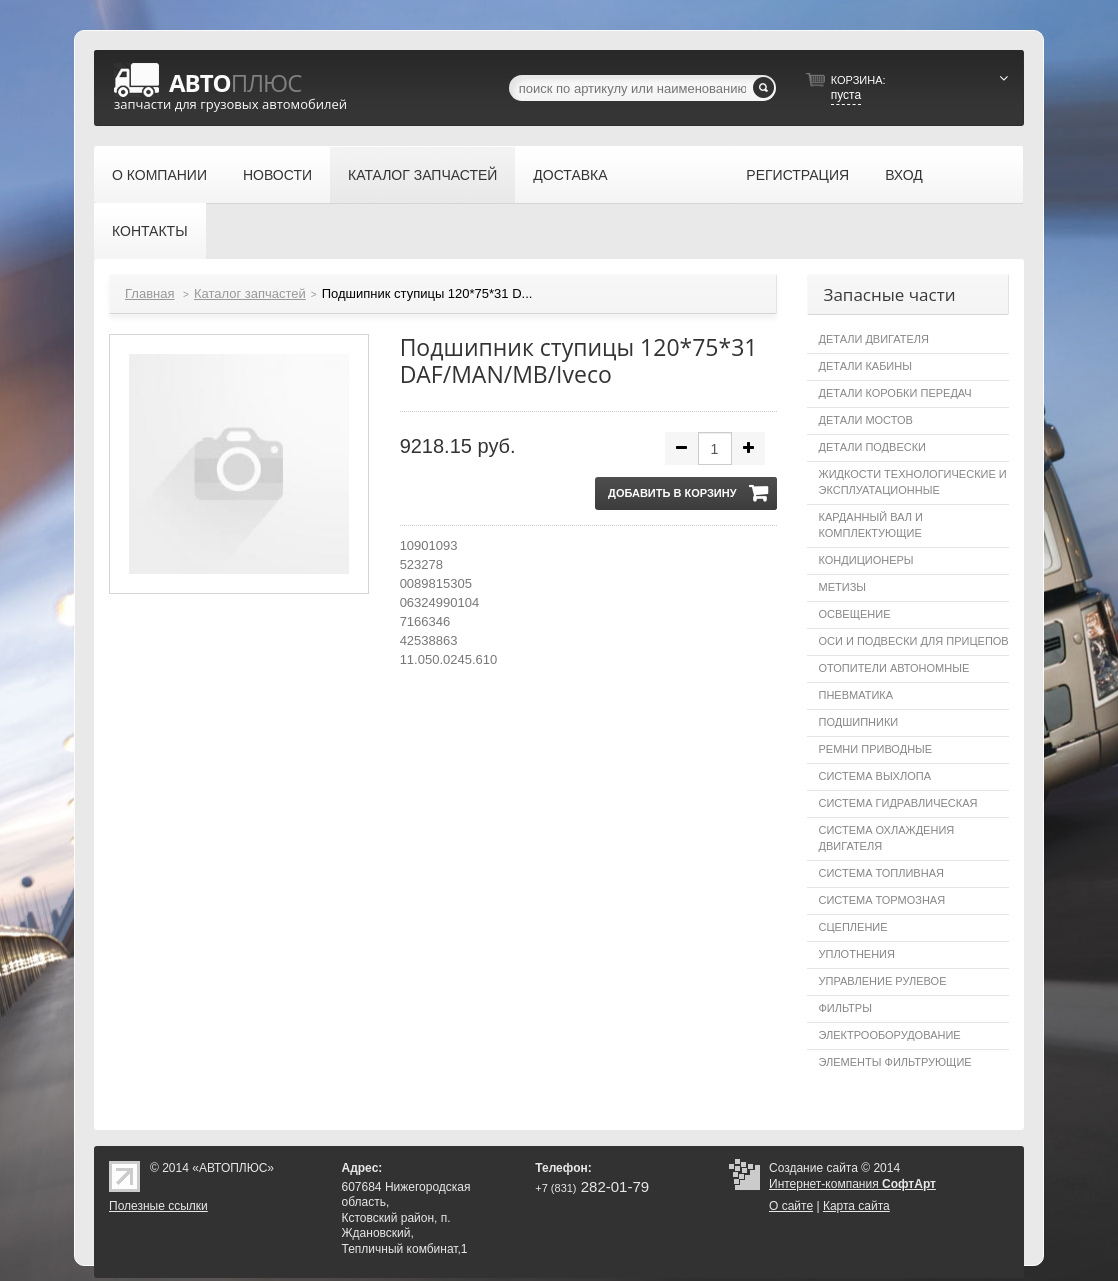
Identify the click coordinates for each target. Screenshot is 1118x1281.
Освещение (855, 614)
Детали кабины (865, 366)
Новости (277, 175)
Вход (904, 175)
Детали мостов (866, 420)
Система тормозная (882, 900)
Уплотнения (857, 954)
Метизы (843, 587)
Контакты (150, 231)
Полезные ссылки (158, 1206)
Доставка (570, 175)
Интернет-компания (852, 1184)
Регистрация (797, 175)
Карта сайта (856, 1206)
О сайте (791, 1206)
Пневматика (856, 695)
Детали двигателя (874, 339)
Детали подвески (873, 447)
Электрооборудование (890, 1035)
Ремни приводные (876, 749)
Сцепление (853, 927)
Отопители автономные (894, 668)
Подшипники (859, 722)
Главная (149, 293)
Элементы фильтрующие (895, 1062)
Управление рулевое (883, 981)
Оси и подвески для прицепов (914, 641)
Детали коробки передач (895, 393)
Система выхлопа (875, 776)
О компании (159, 175)
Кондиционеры (866, 560)
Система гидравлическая (898, 803)
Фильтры (845, 1008)
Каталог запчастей (422, 175)
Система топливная (881, 873)
